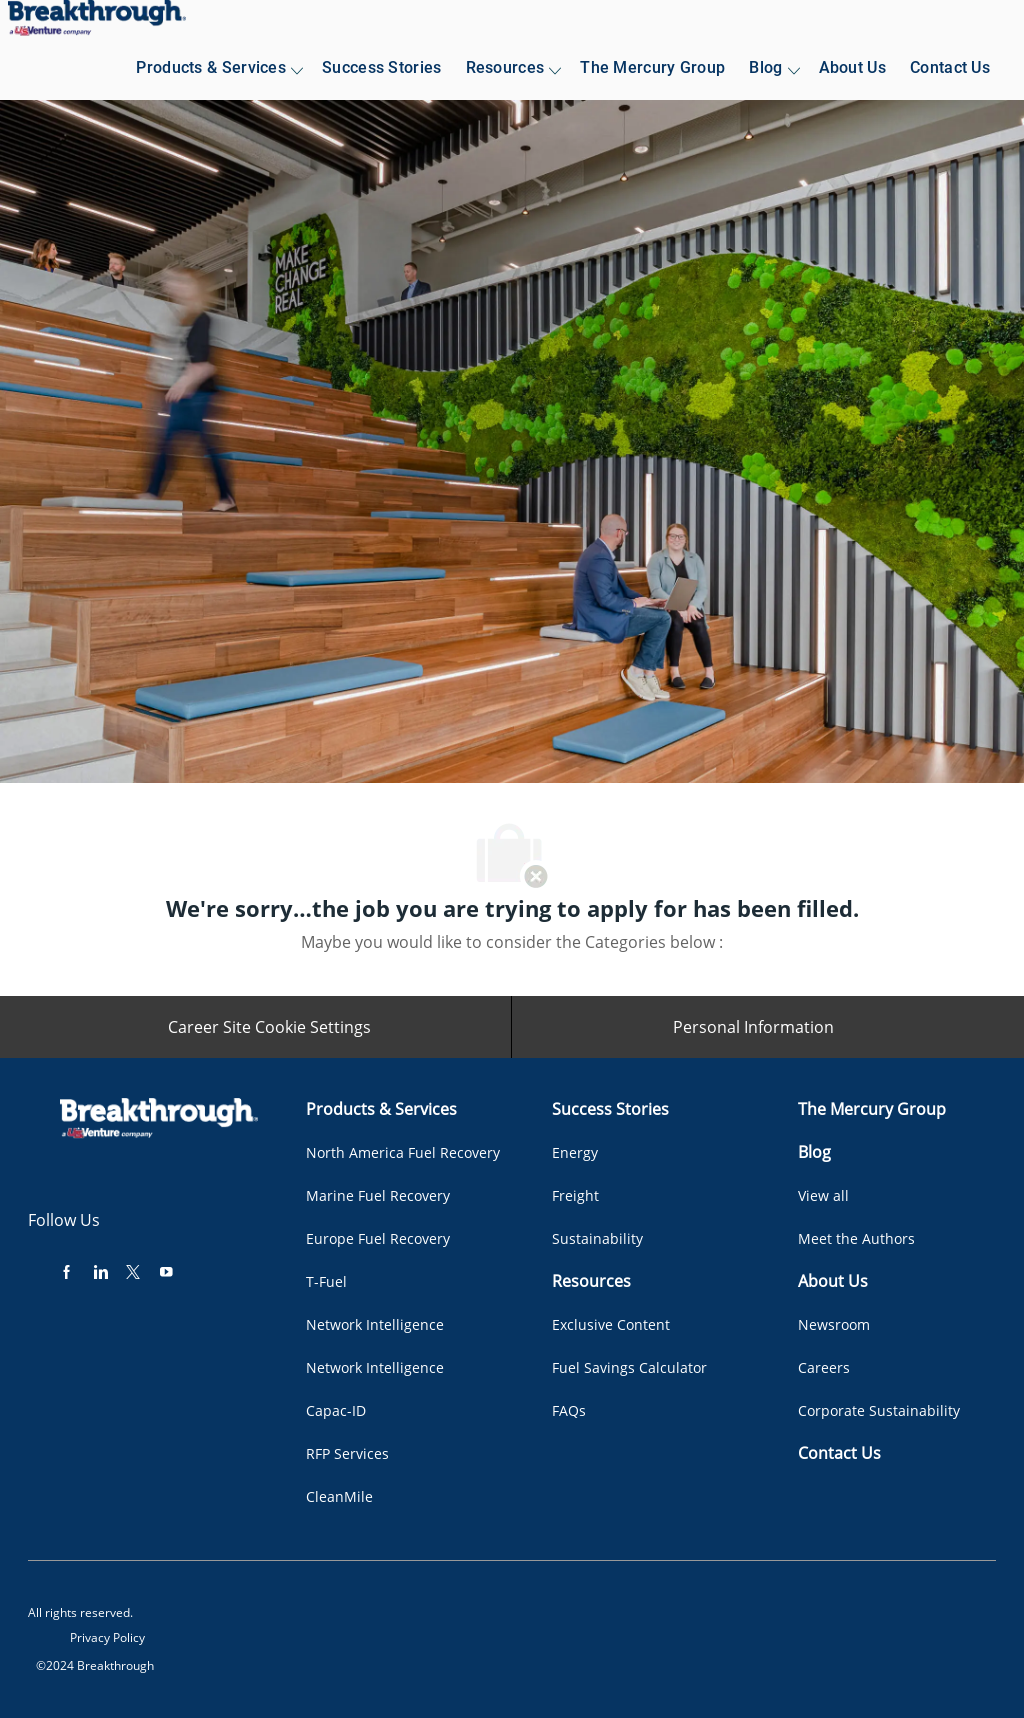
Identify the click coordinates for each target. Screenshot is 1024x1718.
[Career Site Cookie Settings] (269, 1027)
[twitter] (133, 1271)
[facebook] (67, 1271)
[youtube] (166, 1271)
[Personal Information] (753, 1027)
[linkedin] (100, 1271)
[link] (97, 18)
